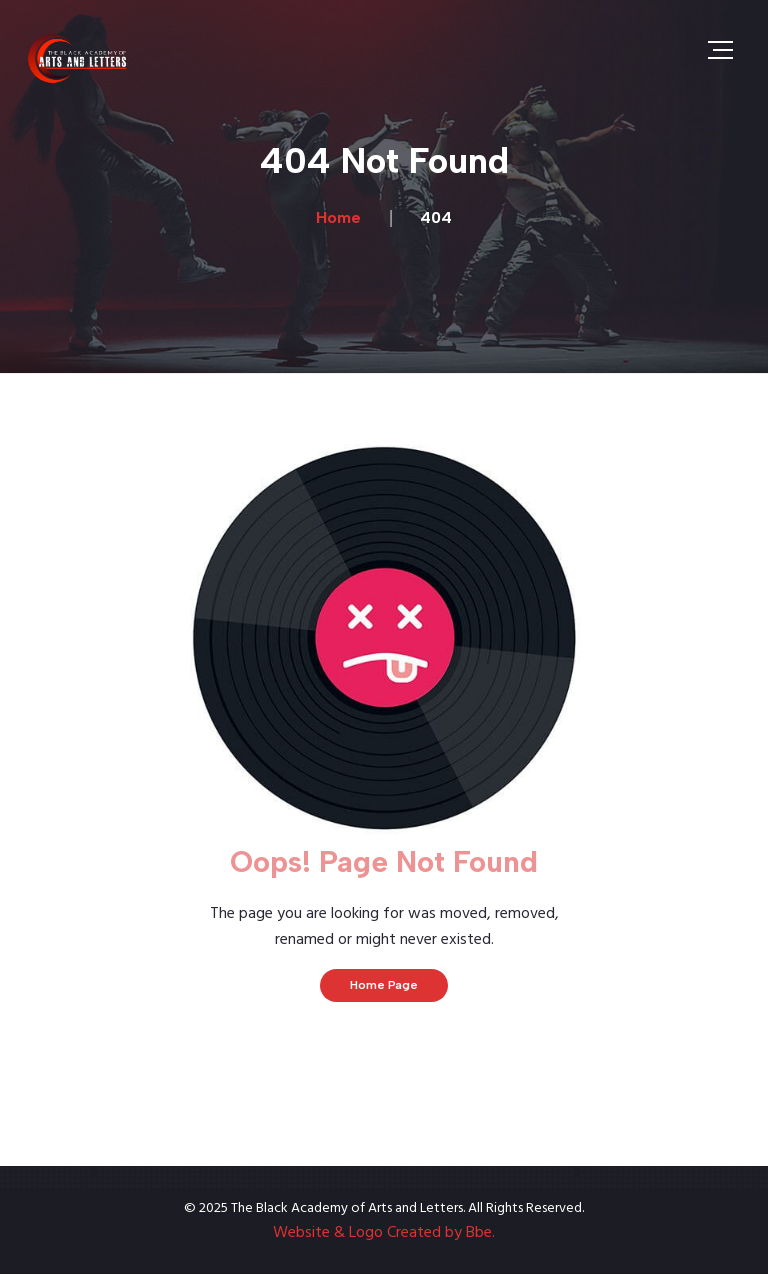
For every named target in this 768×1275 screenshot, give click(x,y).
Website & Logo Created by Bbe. (384, 1233)
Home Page (384, 985)
